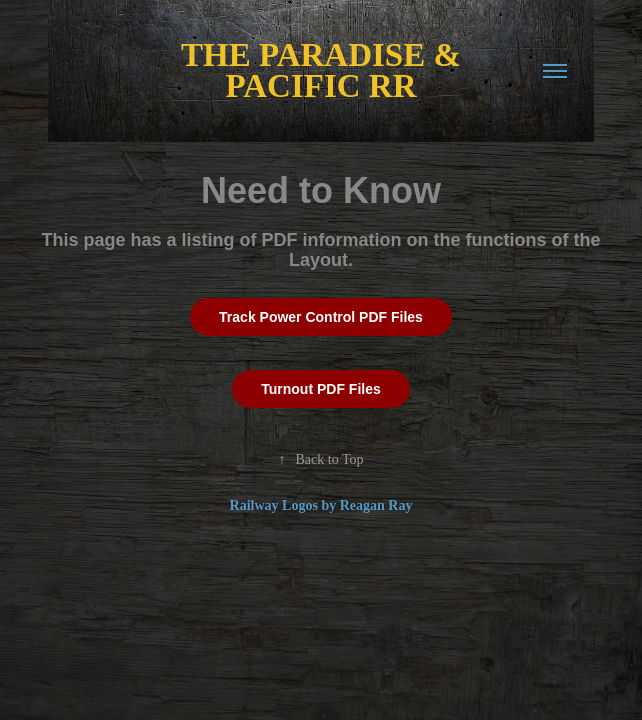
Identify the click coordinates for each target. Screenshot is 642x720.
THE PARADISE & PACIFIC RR (325, 70)
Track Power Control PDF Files (321, 317)
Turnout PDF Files (321, 389)
